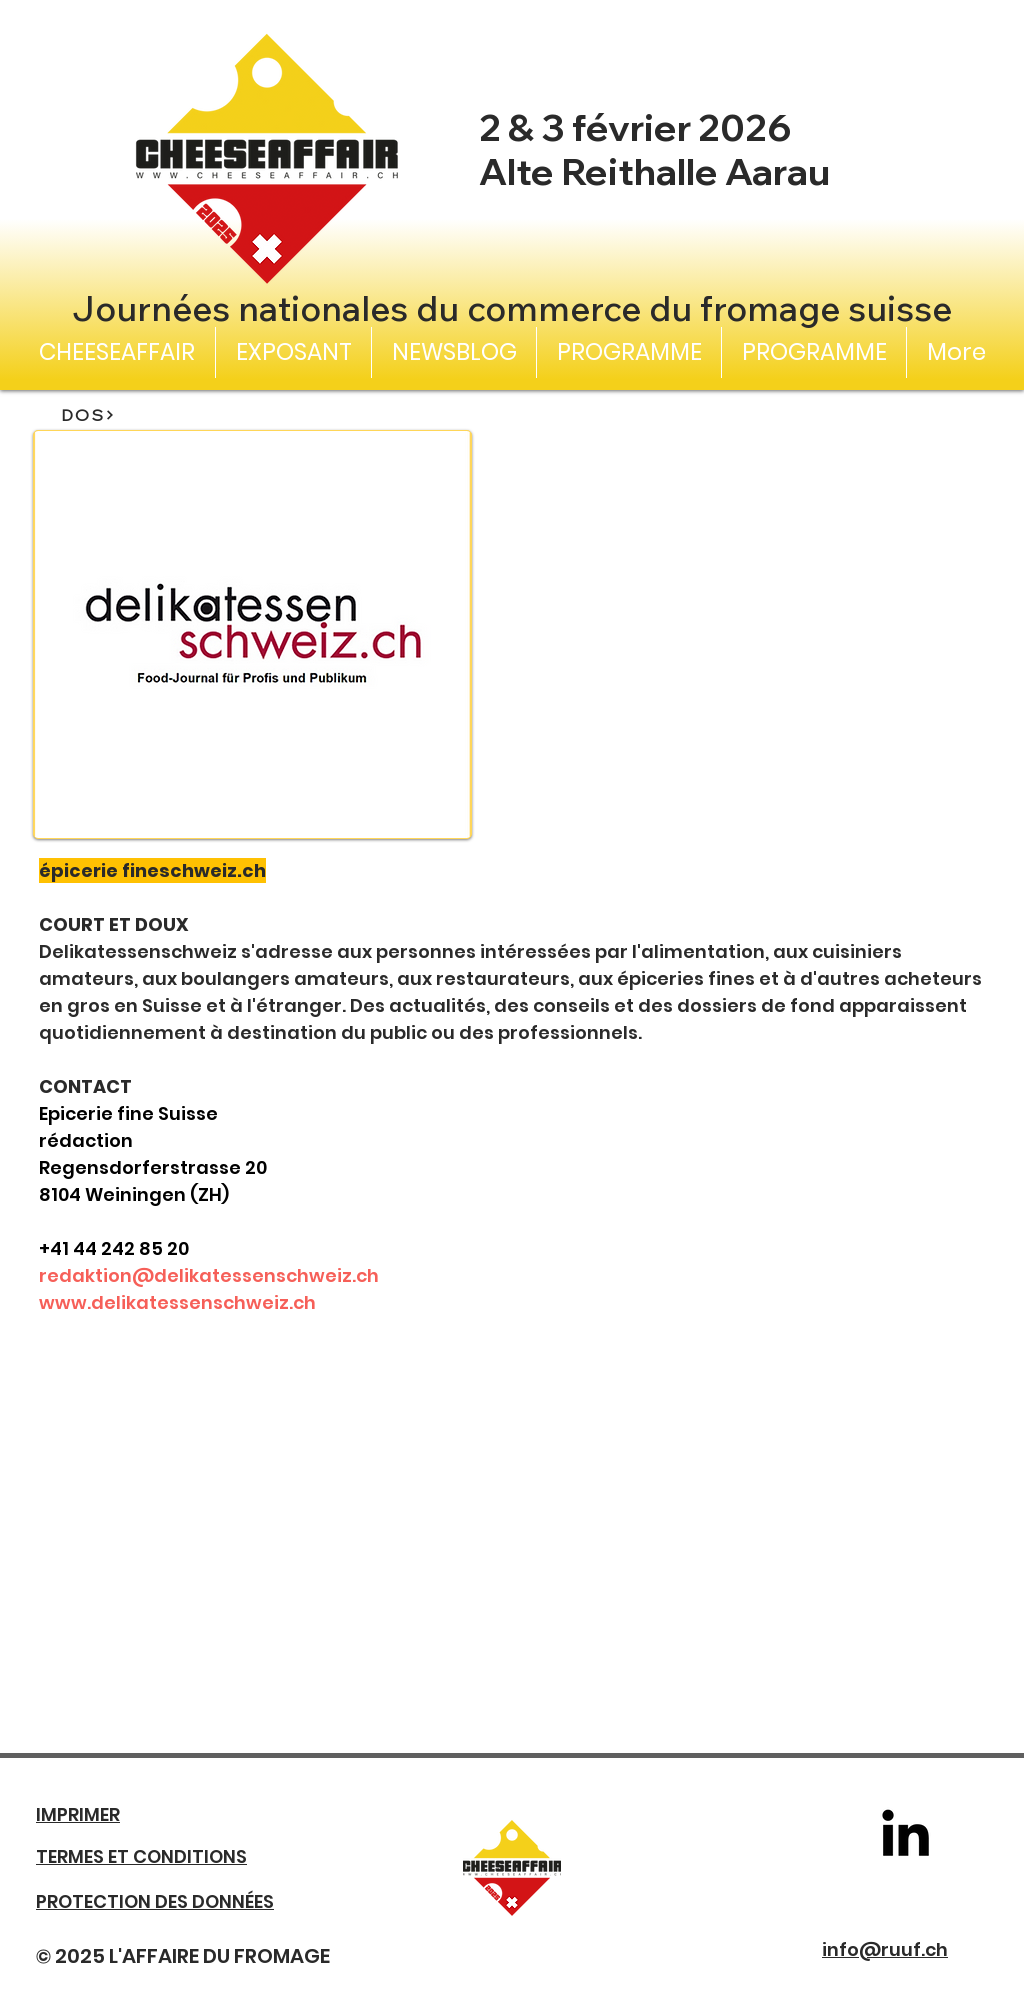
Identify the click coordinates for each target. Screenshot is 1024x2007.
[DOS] (88, 415)
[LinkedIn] (905, 1832)
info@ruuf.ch (885, 1949)
